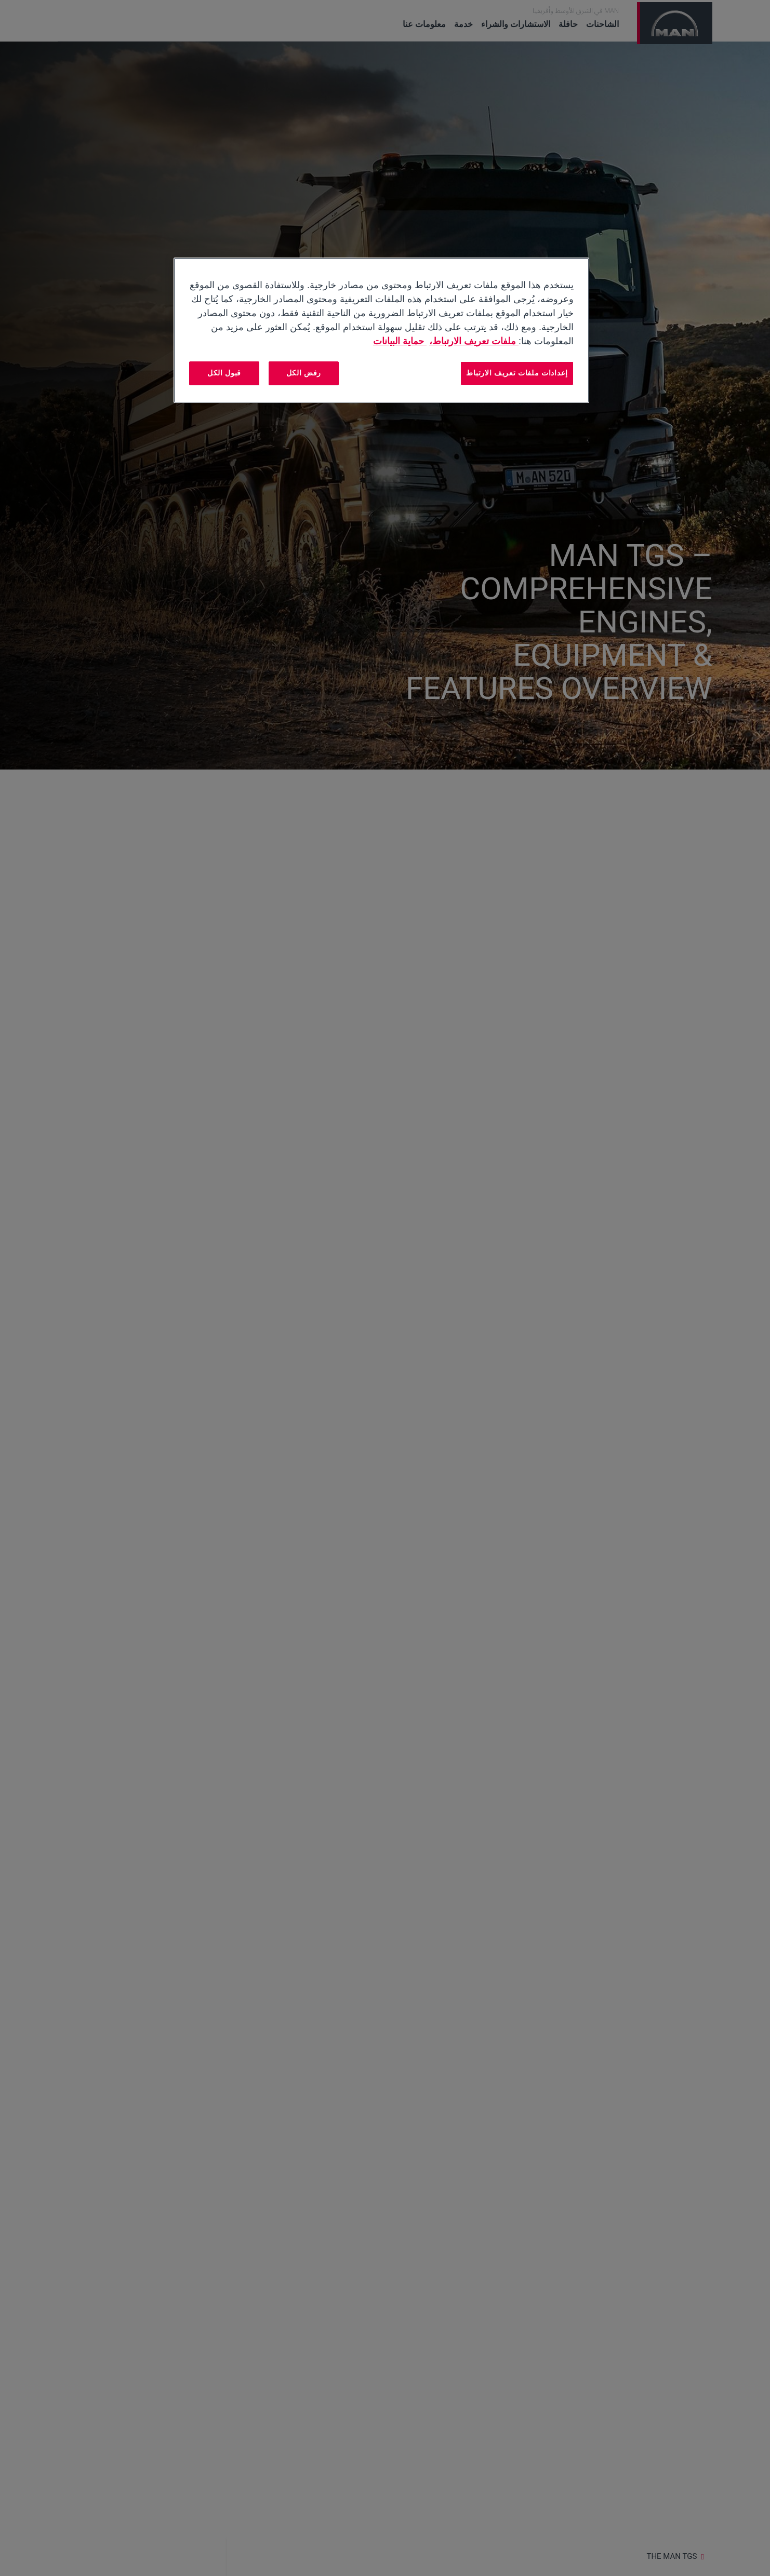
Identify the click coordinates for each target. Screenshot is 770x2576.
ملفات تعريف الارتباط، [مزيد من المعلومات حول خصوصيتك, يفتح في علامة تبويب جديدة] (474, 341)
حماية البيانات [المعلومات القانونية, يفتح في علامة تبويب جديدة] (400, 341)
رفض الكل (304, 373)
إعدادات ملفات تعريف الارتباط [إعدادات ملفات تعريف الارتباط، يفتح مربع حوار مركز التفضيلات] (517, 373)
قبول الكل (224, 373)
